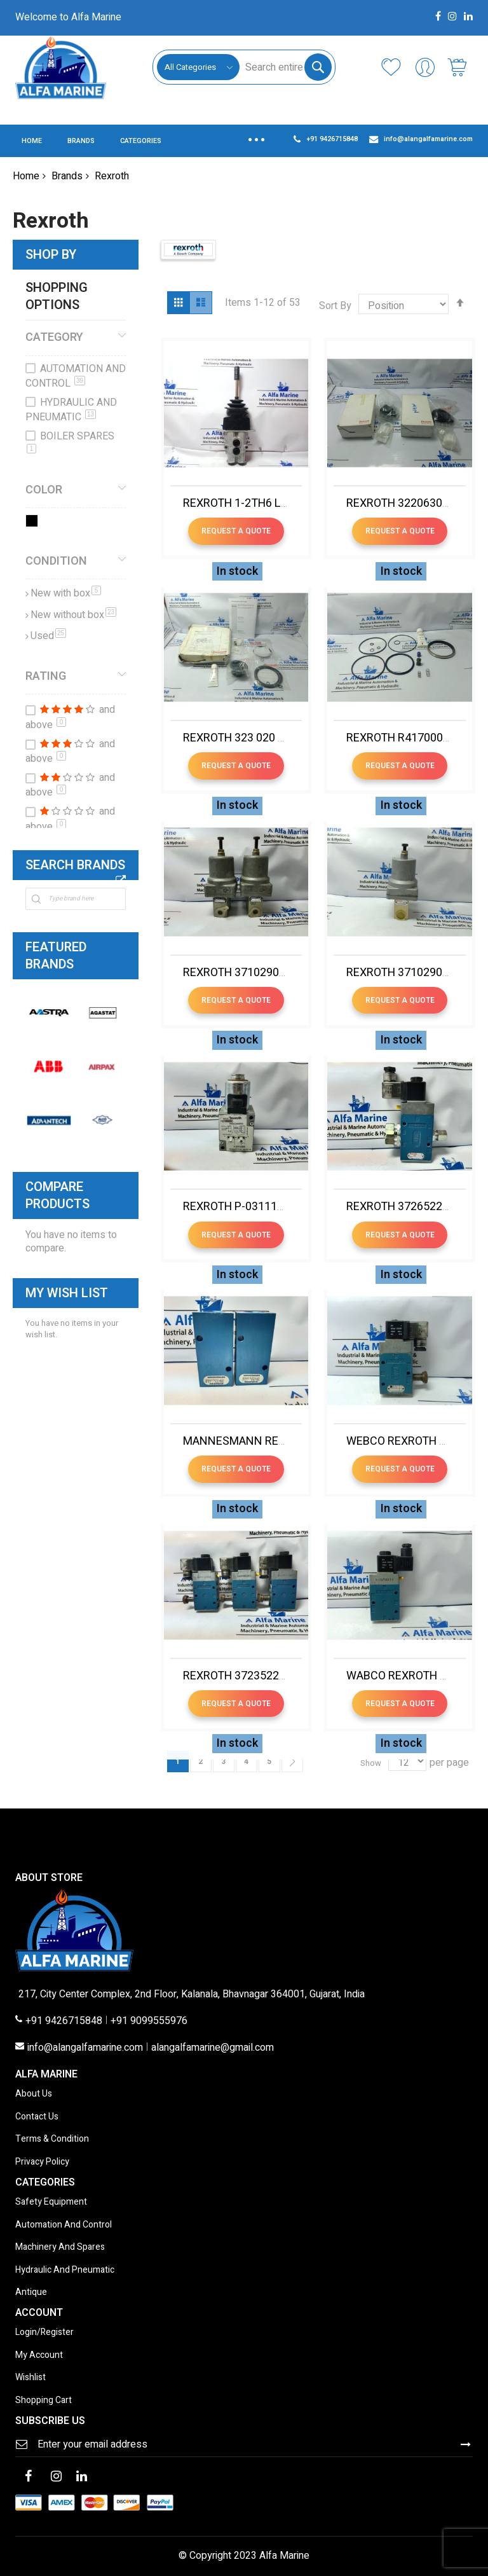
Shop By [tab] (50, 254)
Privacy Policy (42, 2162)
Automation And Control (63, 2225)
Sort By (335, 305)
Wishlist (30, 2378)
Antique (31, 2293)
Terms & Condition (52, 2139)
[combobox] (285, 67)
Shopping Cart (43, 2401)
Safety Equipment (51, 2202)
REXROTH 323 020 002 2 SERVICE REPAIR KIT (297, 738)
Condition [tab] (56, 561)
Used (48, 636)
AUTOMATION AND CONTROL (75, 376)
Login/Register (44, 2333)
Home (26, 176)
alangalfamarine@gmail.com (212, 2048)
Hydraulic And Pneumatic (64, 2270)
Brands (67, 176)
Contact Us (36, 2117)
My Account (39, 2356)
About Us (33, 2094)
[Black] (34, 523)
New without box (73, 615)
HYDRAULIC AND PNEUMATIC (71, 410)
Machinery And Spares (60, 2248)
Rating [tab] (45, 676)
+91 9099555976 (149, 2021)
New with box (65, 593)
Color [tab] (43, 489)
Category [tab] (54, 337)
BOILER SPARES (70, 441)
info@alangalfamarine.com (85, 2048)
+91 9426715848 (63, 2021)
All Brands (121, 880)
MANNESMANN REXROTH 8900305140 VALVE (298, 1441)
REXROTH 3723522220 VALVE (257, 1675)
